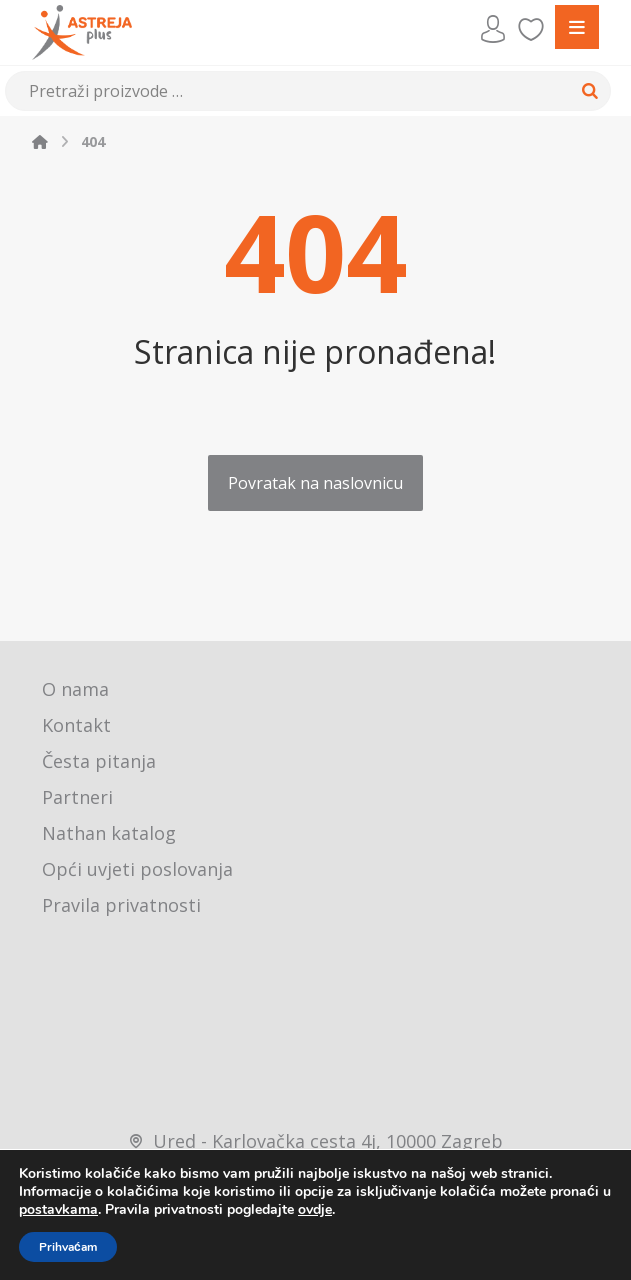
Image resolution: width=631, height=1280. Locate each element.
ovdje (315, 1209)
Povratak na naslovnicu (315, 483)
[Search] (590, 91)
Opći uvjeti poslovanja (137, 869)
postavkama (58, 1210)
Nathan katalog (109, 833)
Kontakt (76, 725)
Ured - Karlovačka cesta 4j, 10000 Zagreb (315, 1141)
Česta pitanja (99, 761)
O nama (75, 689)
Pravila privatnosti (121, 905)
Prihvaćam (68, 1247)
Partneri (77, 797)
